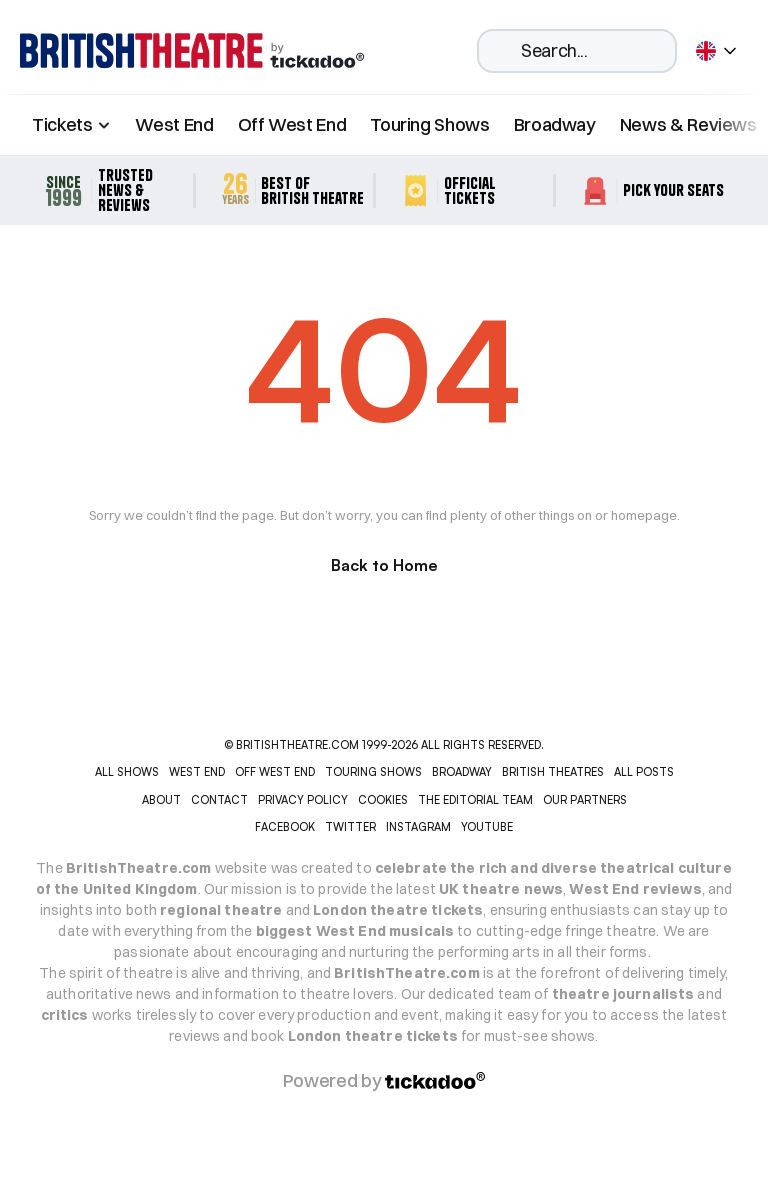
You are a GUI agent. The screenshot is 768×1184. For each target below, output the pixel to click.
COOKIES (383, 800)
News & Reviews (688, 124)
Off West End (292, 124)
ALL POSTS (644, 772)
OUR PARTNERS (585, 800)
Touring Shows (429, 124)
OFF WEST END (275, 772)
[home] (192, 50)
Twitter (350, 827)
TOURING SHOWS (373, 772)
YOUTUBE (487, 827)
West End (174, 124)
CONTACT (219, 800)
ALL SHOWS (127, 772)
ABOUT (161, 800)
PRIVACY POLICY (303, 800)
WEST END (197, 772)
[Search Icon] (577, 51)
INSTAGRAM (418, 827)
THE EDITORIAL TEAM (475, 800)
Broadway (555, 124)
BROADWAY (462, 772)
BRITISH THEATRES (553, 772)
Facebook (285, 827)
